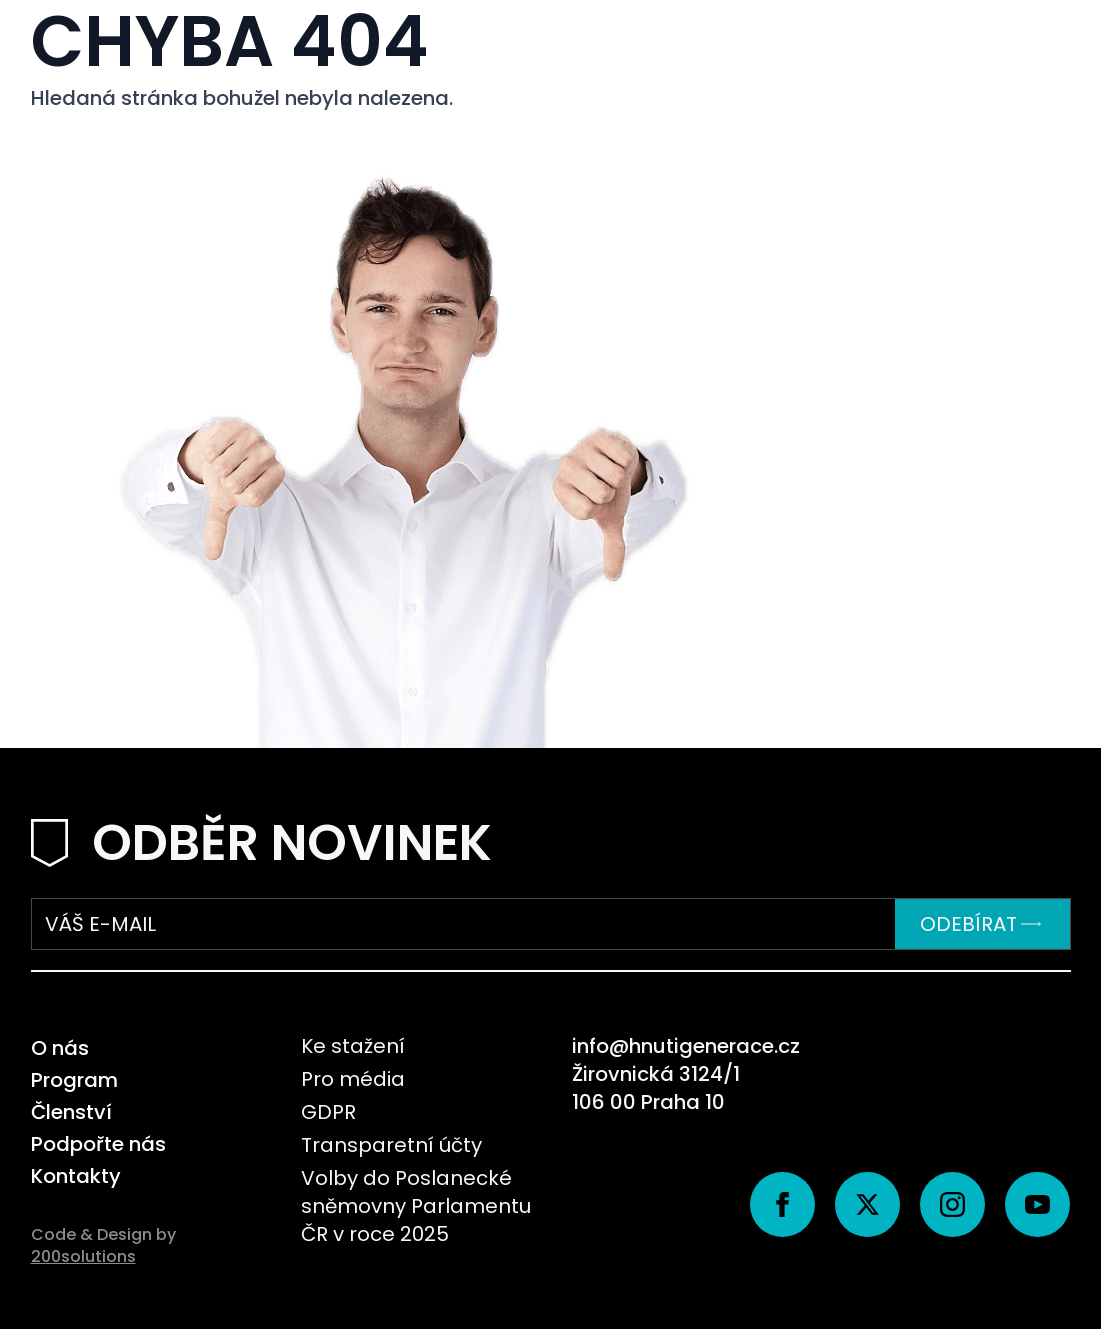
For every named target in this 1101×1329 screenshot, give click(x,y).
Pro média (353, 1079)
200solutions (83, 1256)
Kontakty (76, 1176)
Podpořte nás (98, 1144)
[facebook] (782, 1204)
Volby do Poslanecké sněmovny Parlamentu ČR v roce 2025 (416, 1206)
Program (74, 1080)
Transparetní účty (391, 1145)
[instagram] (952, 1204)
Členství (71, 1112)
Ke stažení (353, 1046)
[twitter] (867, 1204)
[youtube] (1037, 1204)
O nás (60, 1048)
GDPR (328, 1112)
